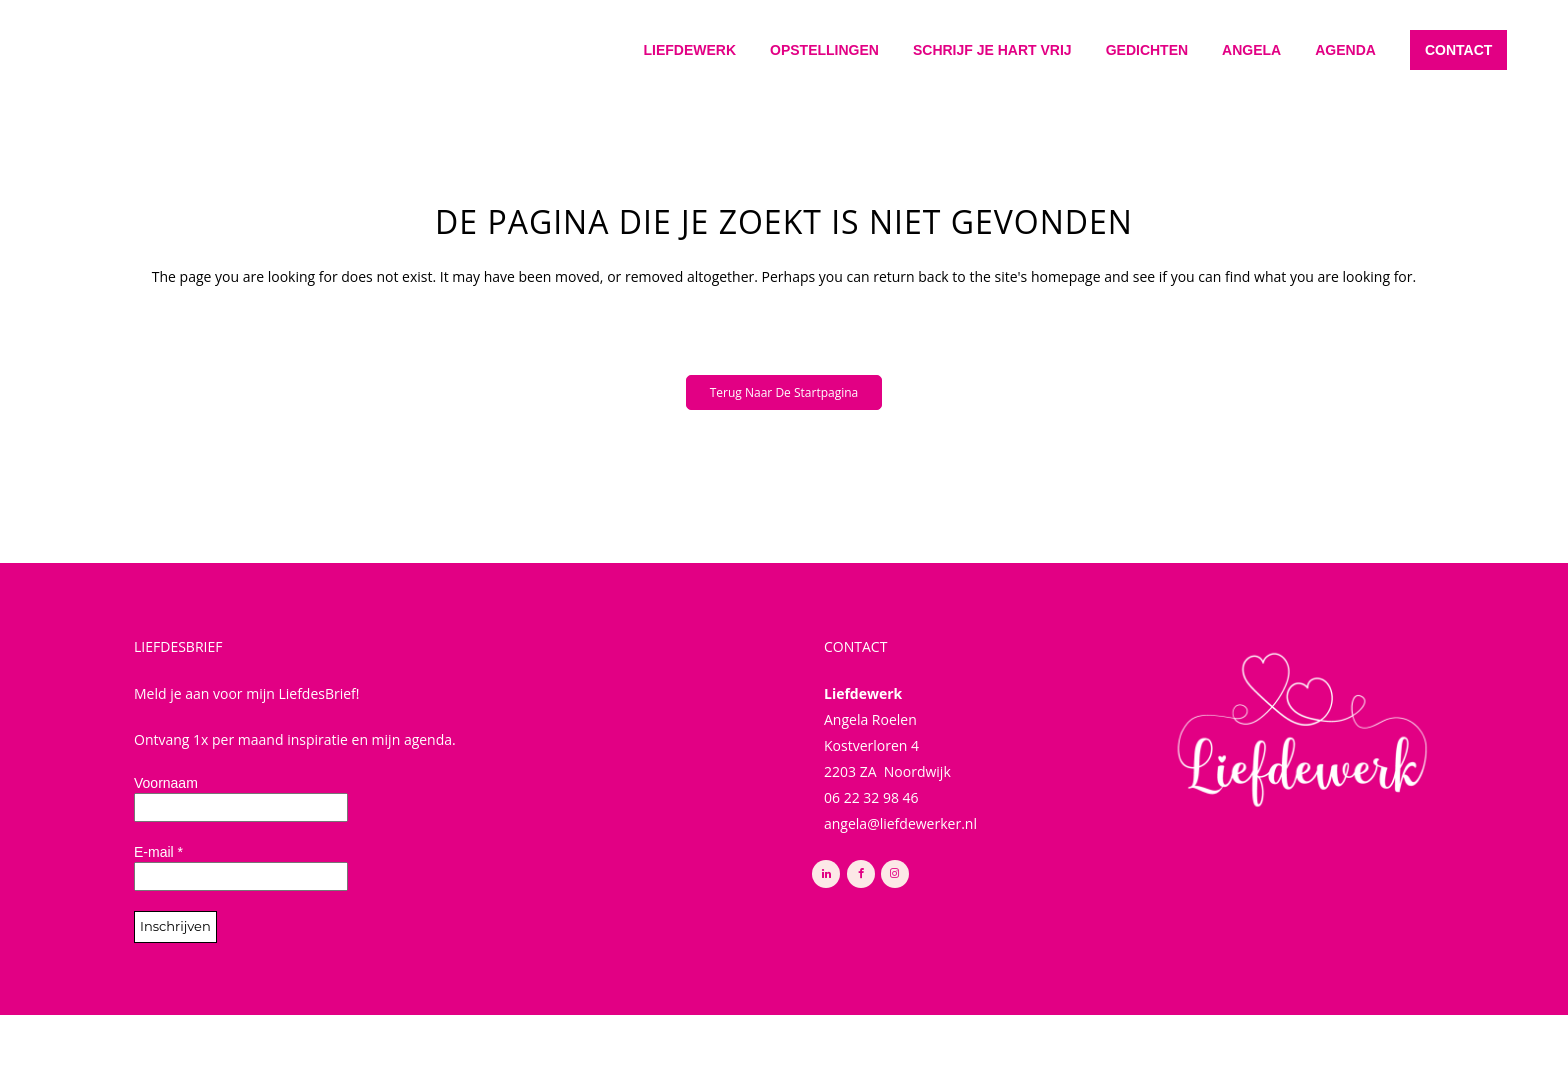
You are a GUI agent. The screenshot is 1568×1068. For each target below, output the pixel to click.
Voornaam (166, 783)
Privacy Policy (692, 1030)
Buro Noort (882, 1030)
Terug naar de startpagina (784, 392)
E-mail (158, 852)
